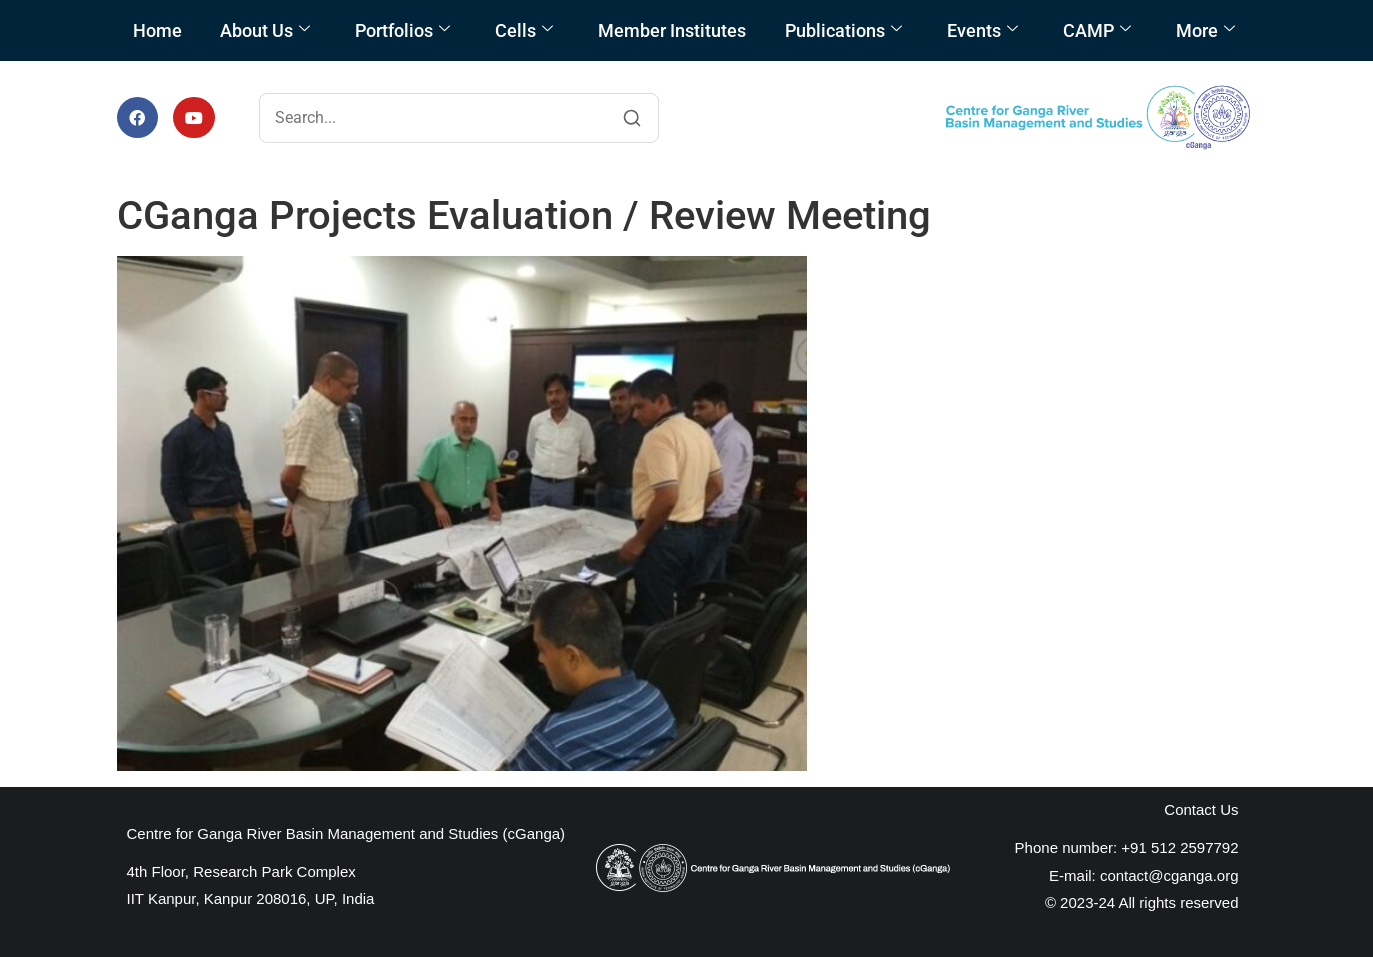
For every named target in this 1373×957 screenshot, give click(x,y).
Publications (843, 30)
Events (982, 30)
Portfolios (402, 30)
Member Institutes (672, 30)
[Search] (632, 118)
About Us (265, 30)
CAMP (1097, 30)
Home (157, 30)
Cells (524, 30)
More (1205, 30)
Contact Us (1201, 809)
